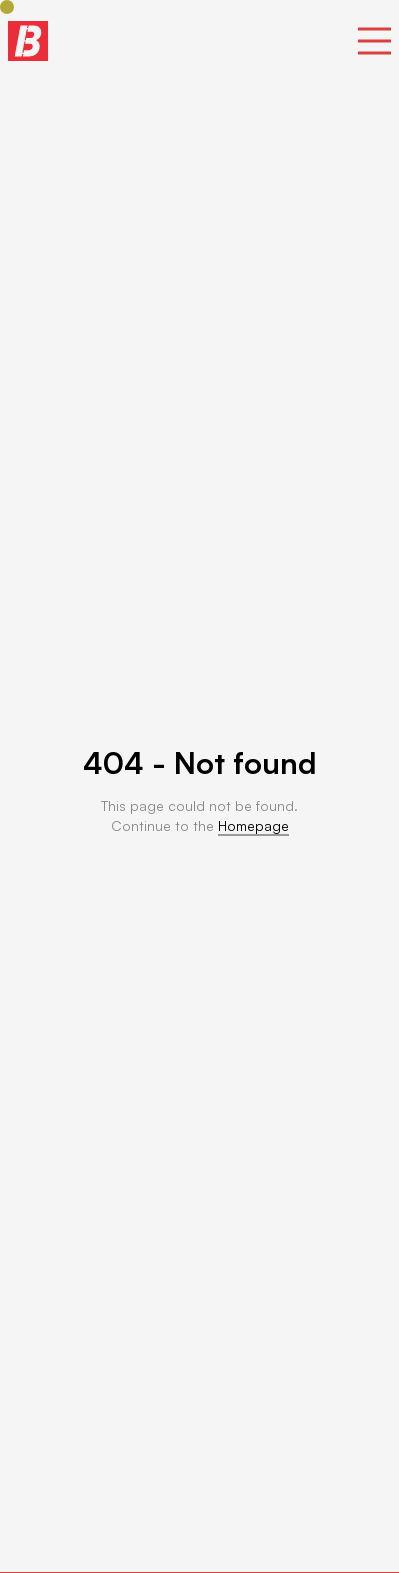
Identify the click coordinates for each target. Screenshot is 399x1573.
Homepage (253, 825)
